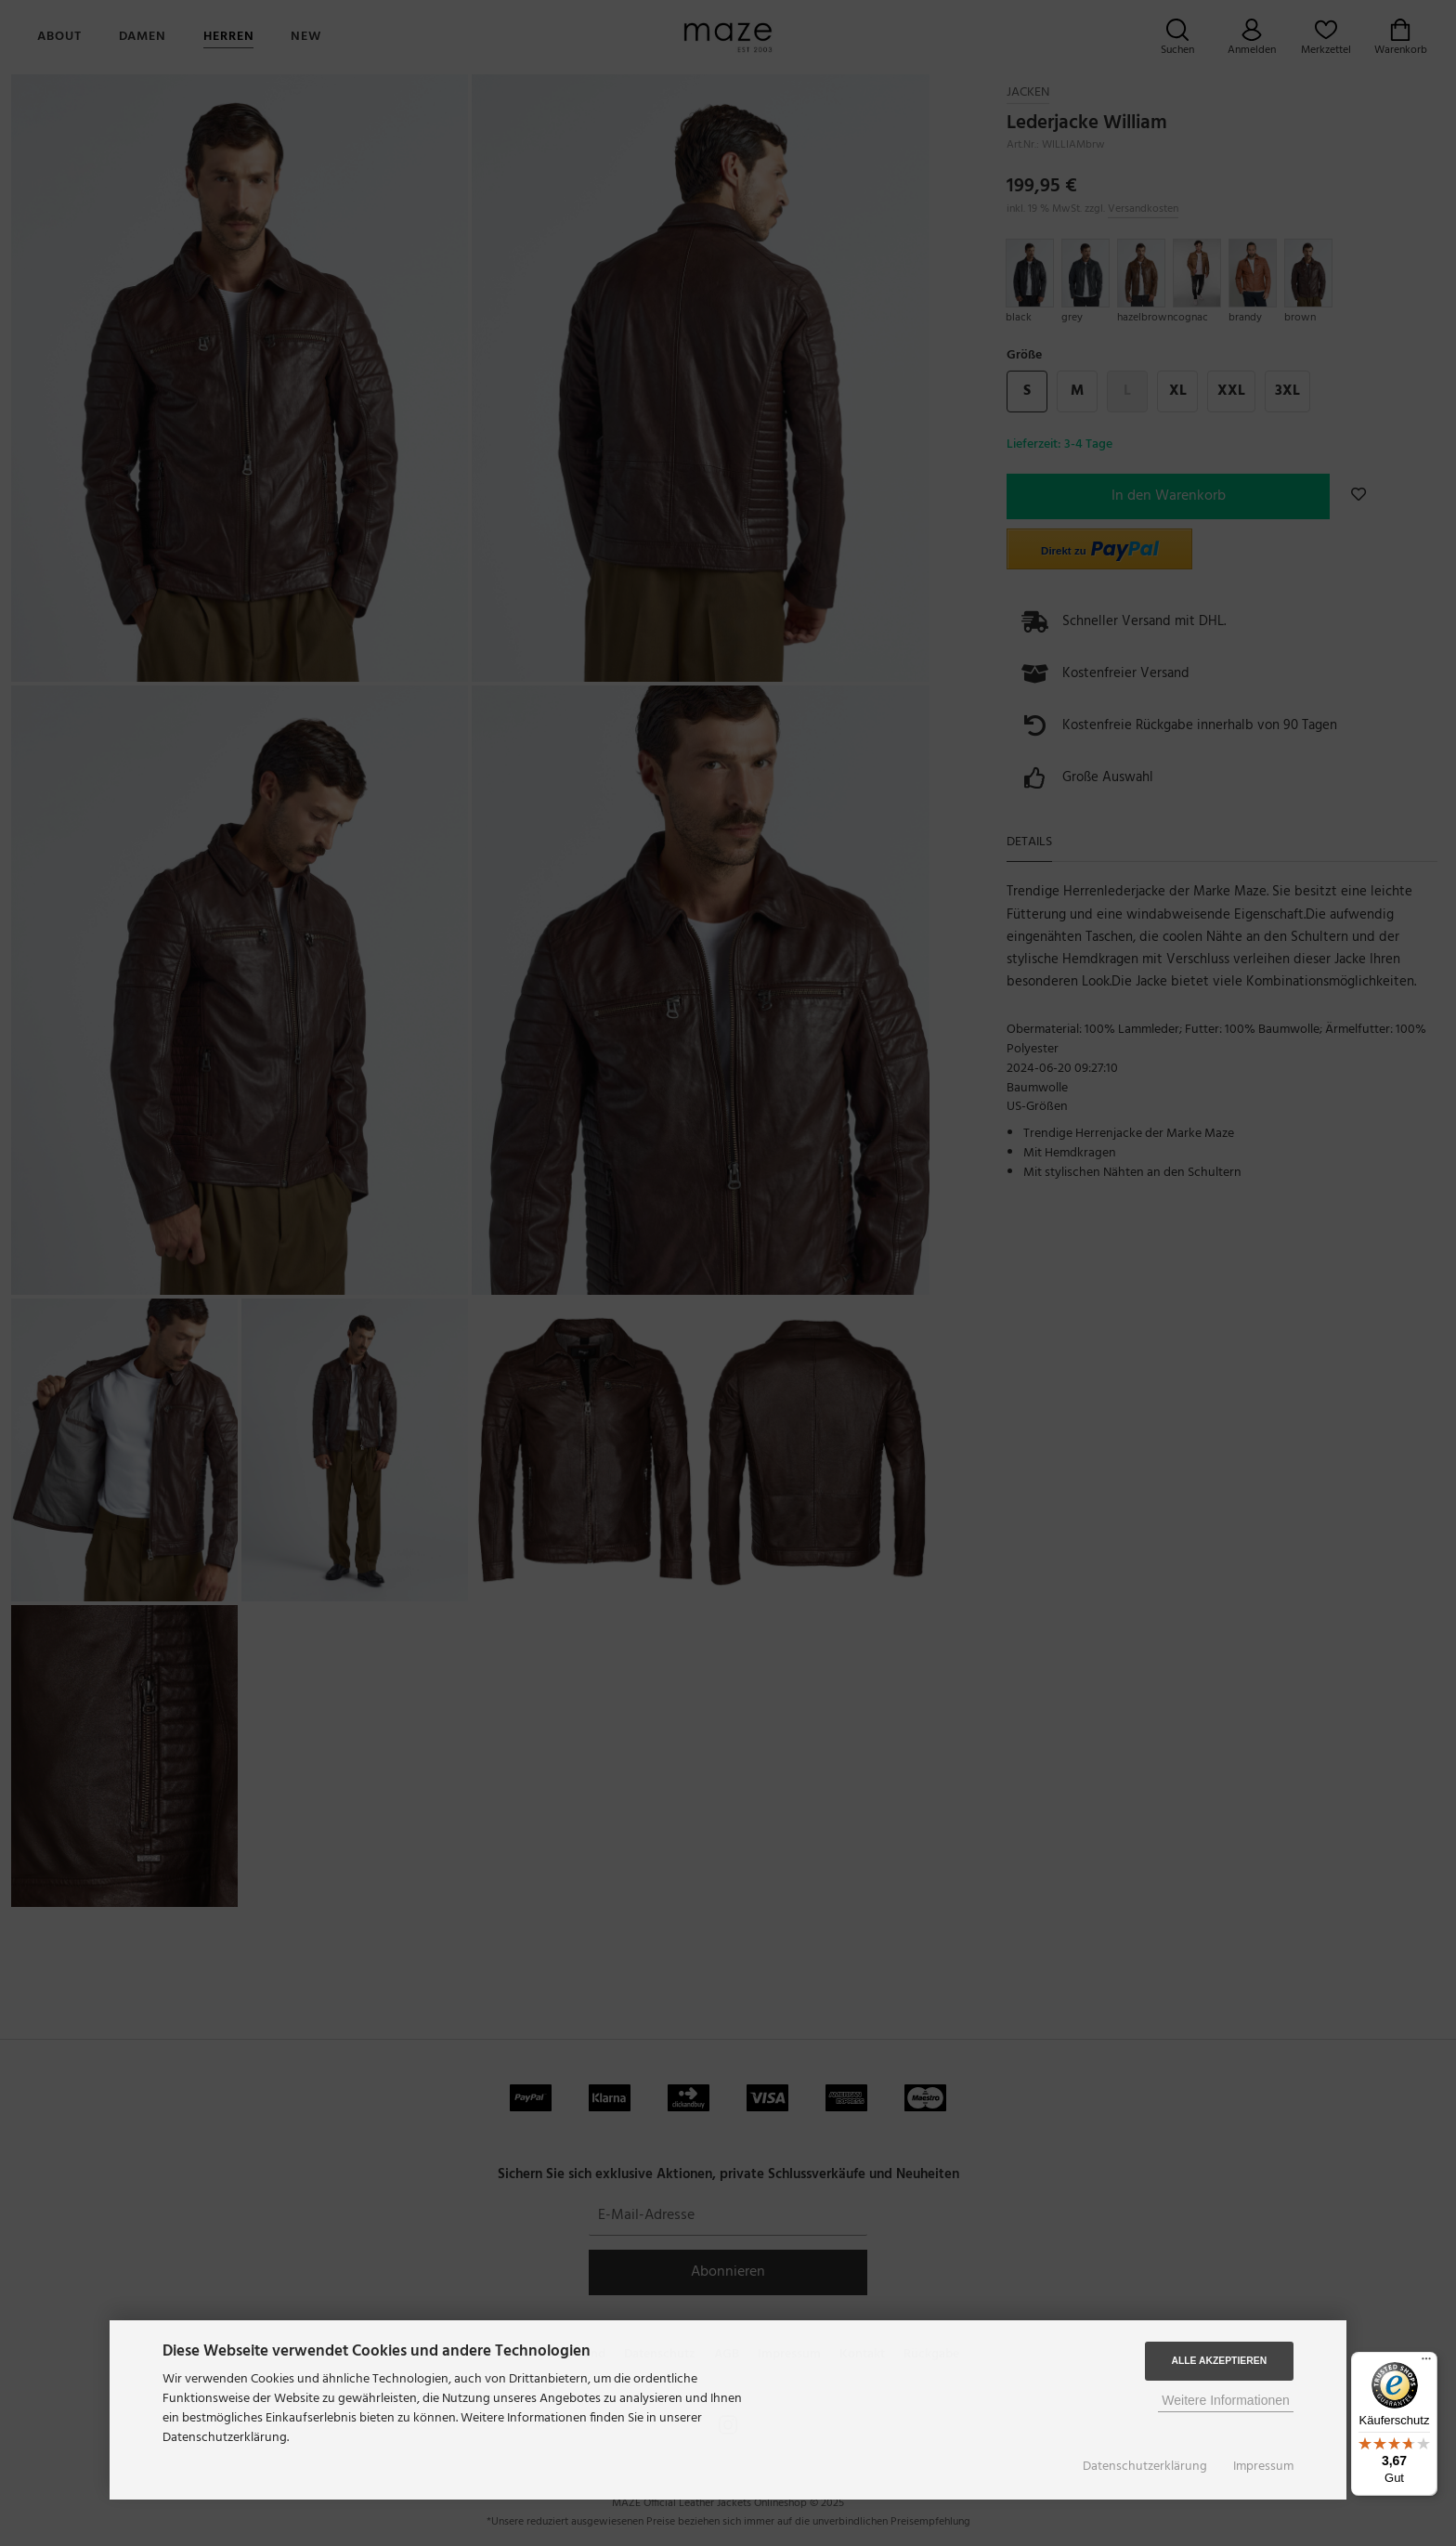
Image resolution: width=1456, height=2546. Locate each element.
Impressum (1263, 2466)
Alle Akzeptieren (1219, 2361)
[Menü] (1426, 2363)
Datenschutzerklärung (1145, 2466)
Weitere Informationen (1225, 2400)
